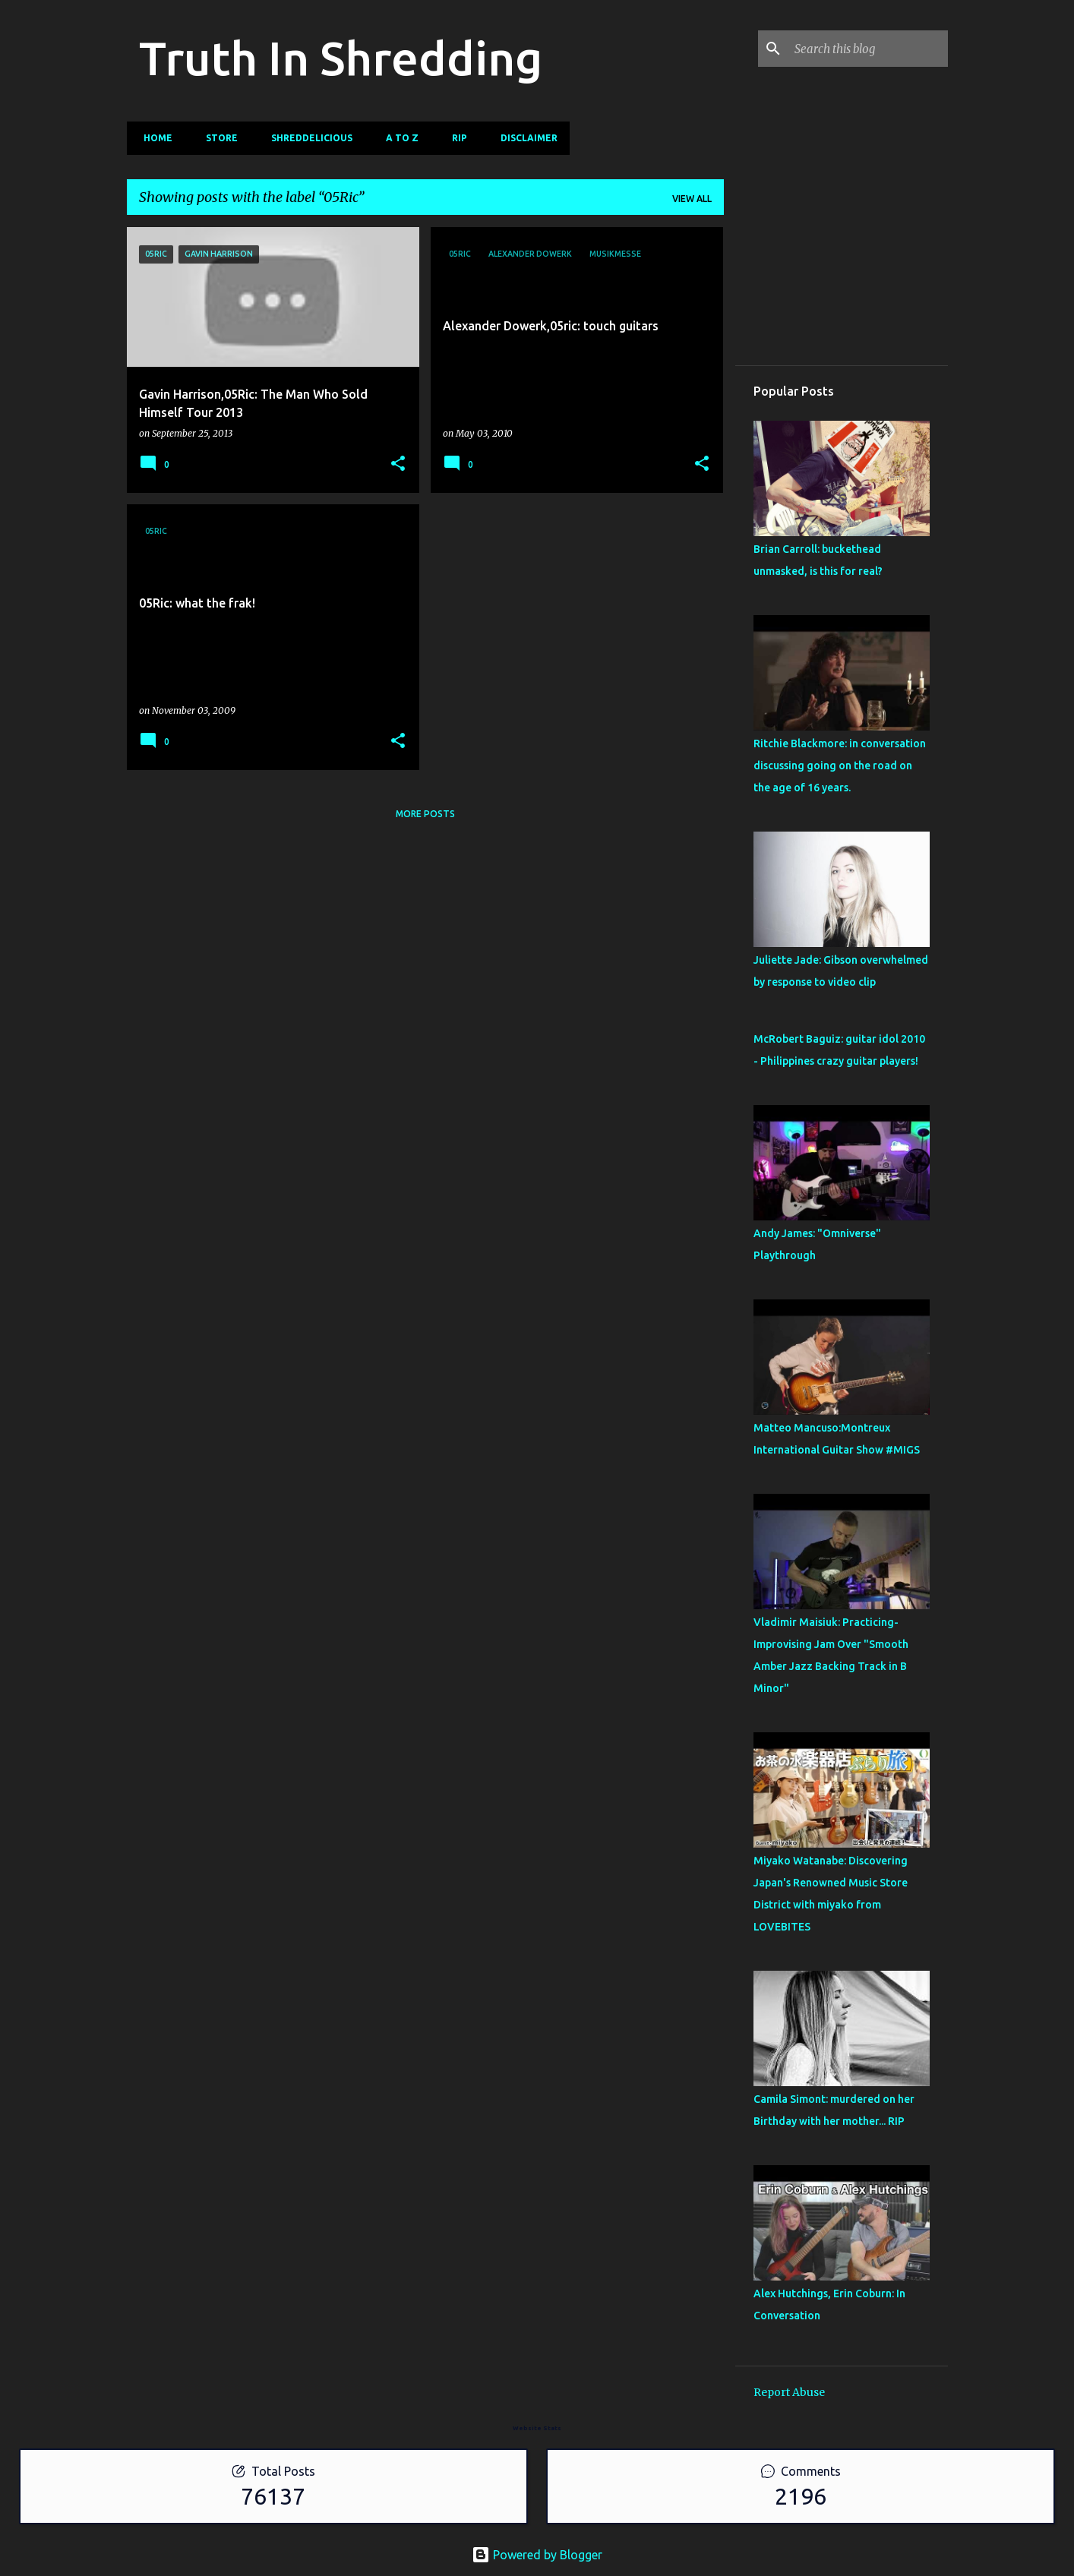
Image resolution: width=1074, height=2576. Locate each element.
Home (153, 138)
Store (217, 138)
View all (692, 199)
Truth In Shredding (340, 57)
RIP (455, 138)
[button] (398, 464)
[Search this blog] (868, 48)
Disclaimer (524, 138)
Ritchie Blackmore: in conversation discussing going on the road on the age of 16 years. (839, 765)
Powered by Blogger (537, 2555)
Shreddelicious (307, 138)
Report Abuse (789, 2392)
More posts (425, 814)
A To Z (397, 138)
